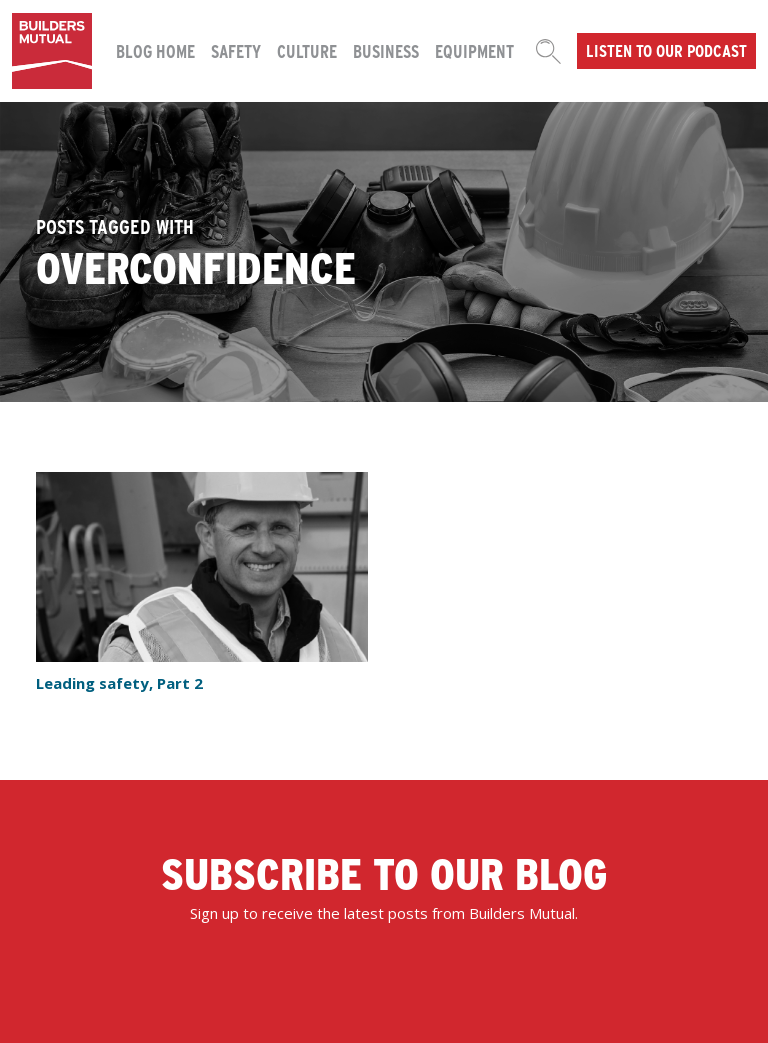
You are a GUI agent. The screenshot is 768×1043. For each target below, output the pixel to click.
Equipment (474, 50)
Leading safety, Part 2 (119, 683)
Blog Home (155, 50)
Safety (236, 50)
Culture (307, 50)
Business (386, 50)
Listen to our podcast (666, 50)
